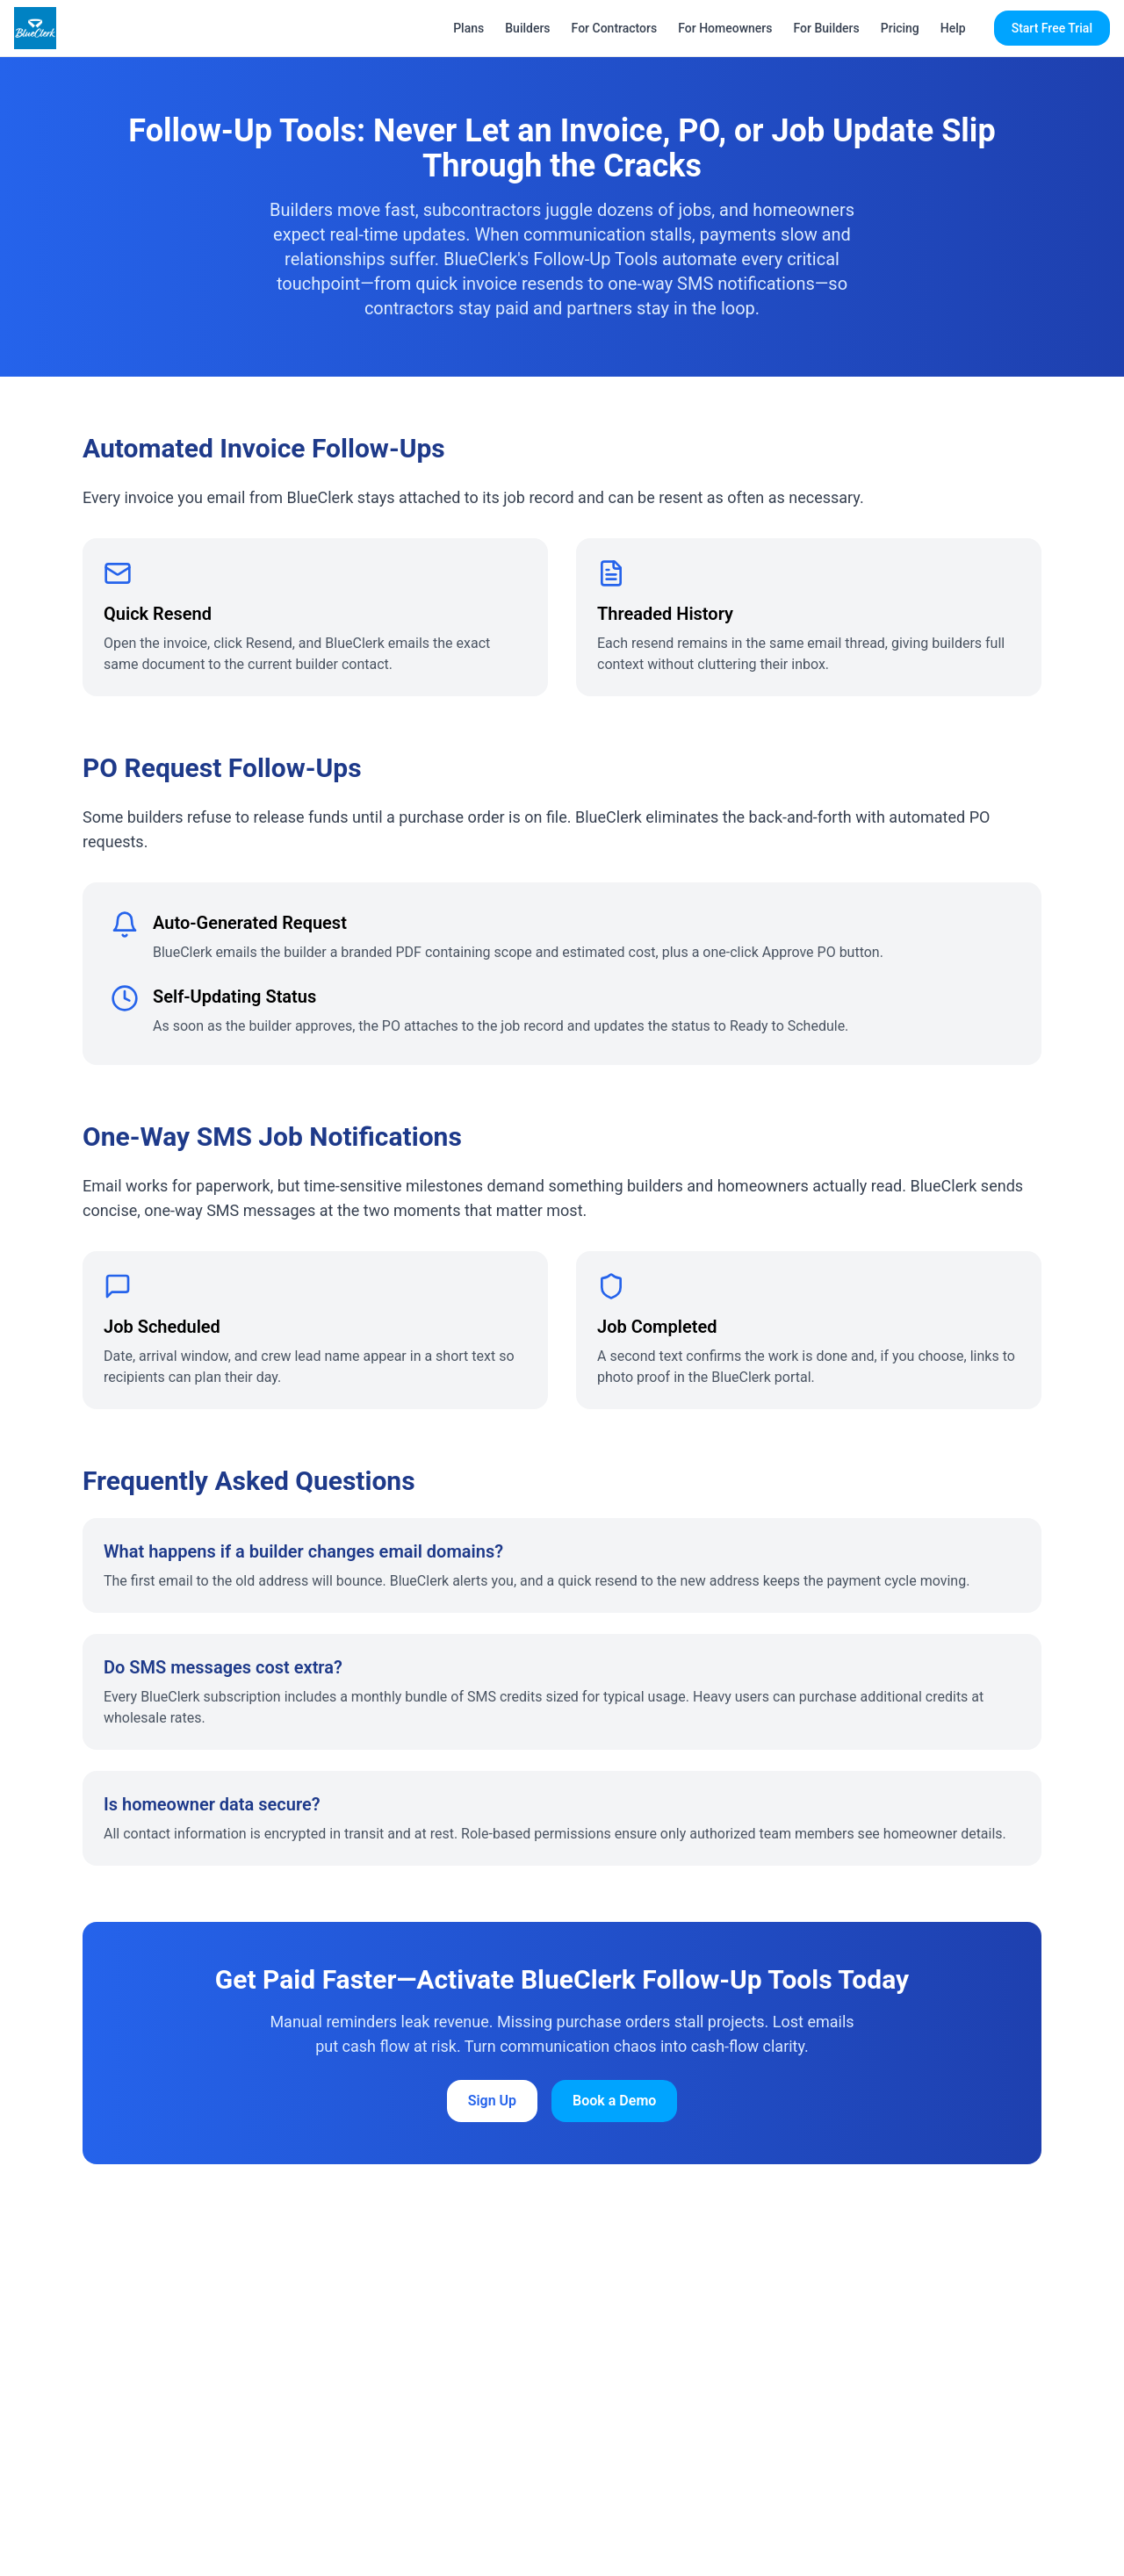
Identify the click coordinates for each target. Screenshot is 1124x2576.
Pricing (900, 28)
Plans (468, 28)
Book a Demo (614, 2100)
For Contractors (615, 28)
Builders (527, 28)
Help (953, 28)
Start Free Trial (1052, 28)
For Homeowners (725, 28)
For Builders (827, 28)
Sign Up (492, 2100)
